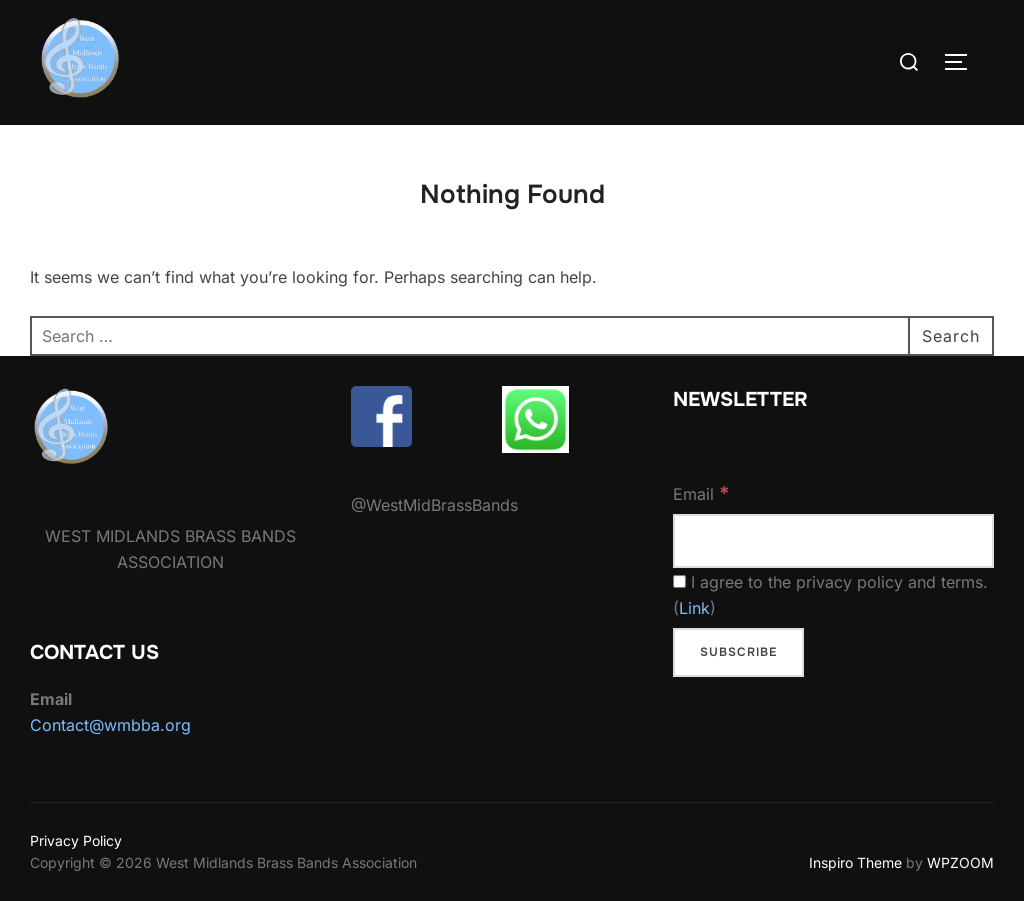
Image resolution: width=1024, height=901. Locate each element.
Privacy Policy (76, 840)
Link (694, 608)
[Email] (833, 541)
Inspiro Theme (855, 862)
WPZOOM (960, 862)
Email (701, 493)
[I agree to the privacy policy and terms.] (679, 581)
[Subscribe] (738, 653)
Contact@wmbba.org (110, 725)
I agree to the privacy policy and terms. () (830, 595)
